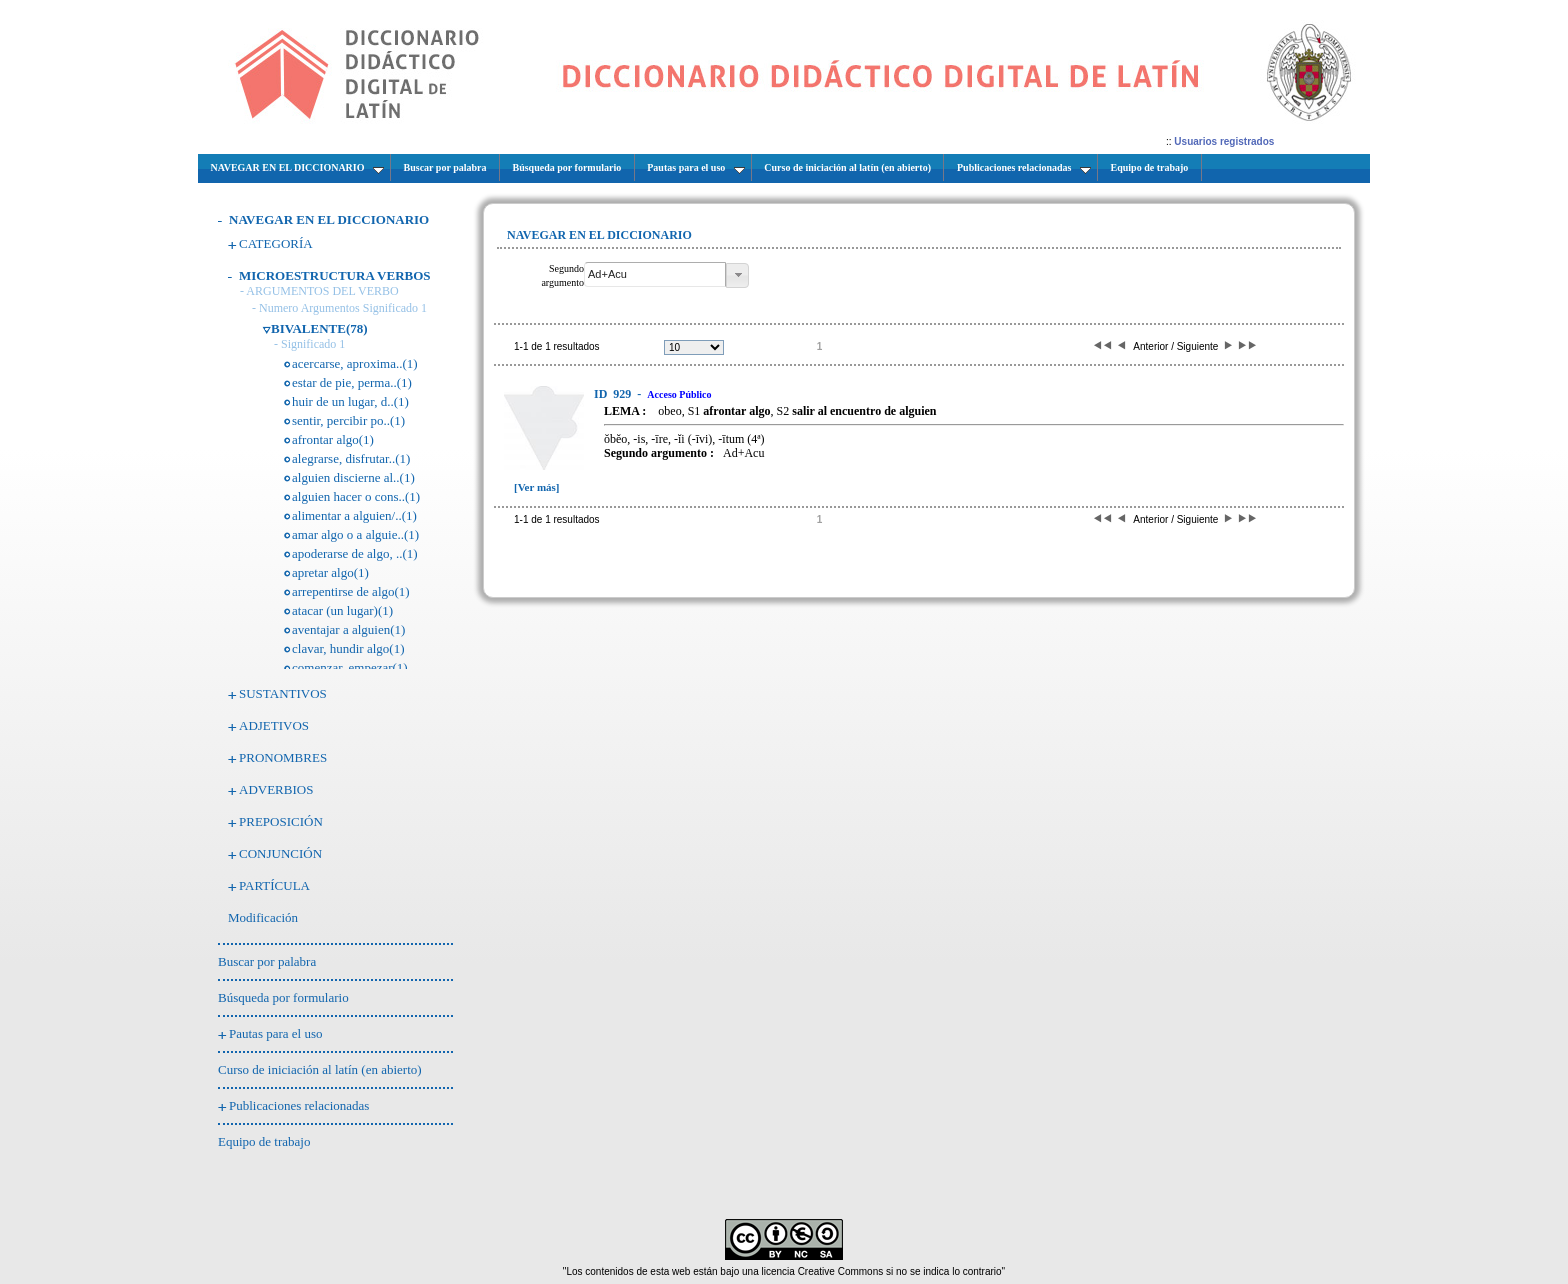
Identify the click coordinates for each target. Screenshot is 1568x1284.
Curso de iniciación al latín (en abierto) (320, 1069)
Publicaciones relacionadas (299, 1105)
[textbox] (655, 274)
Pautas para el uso (276, 1033)
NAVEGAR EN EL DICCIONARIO (329, 219)
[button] (737, 275)
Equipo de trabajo (264, 1141)
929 (614, 394)
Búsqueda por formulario (283, 997)
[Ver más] (537, 487)
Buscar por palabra (267, 961)
